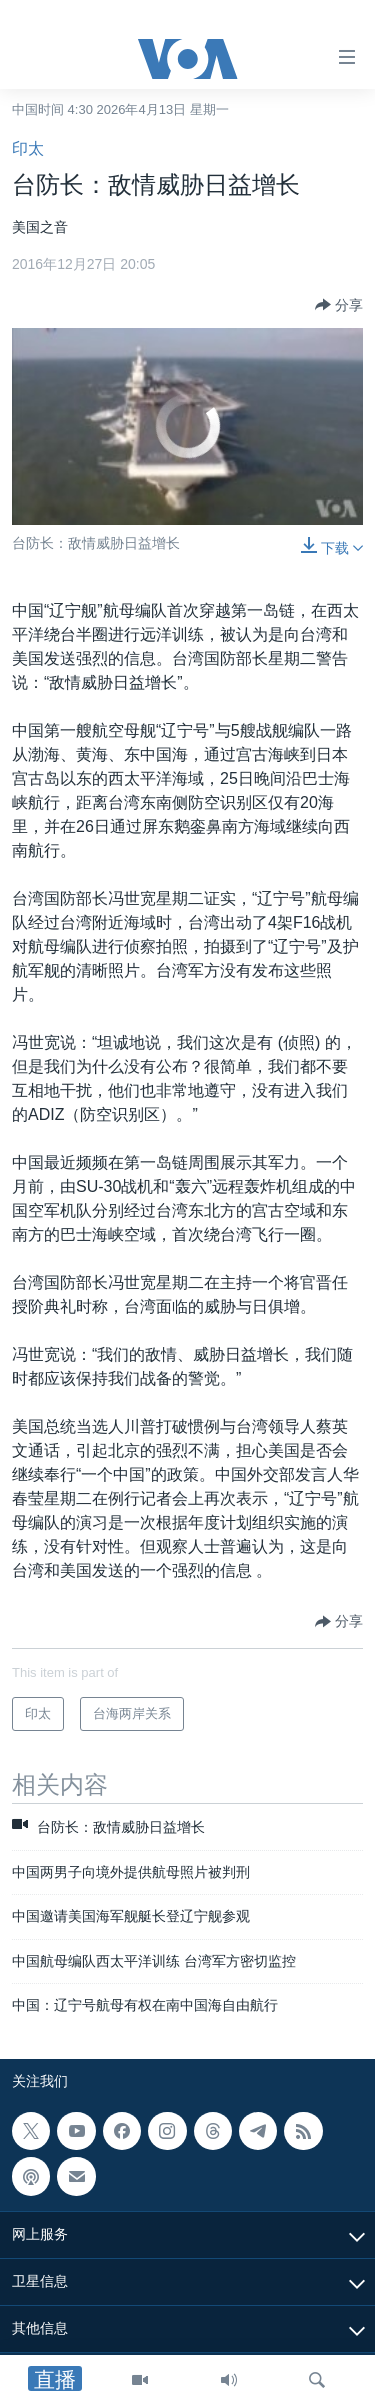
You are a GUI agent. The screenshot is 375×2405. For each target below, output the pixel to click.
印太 (28, 148)
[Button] (339, 305)
